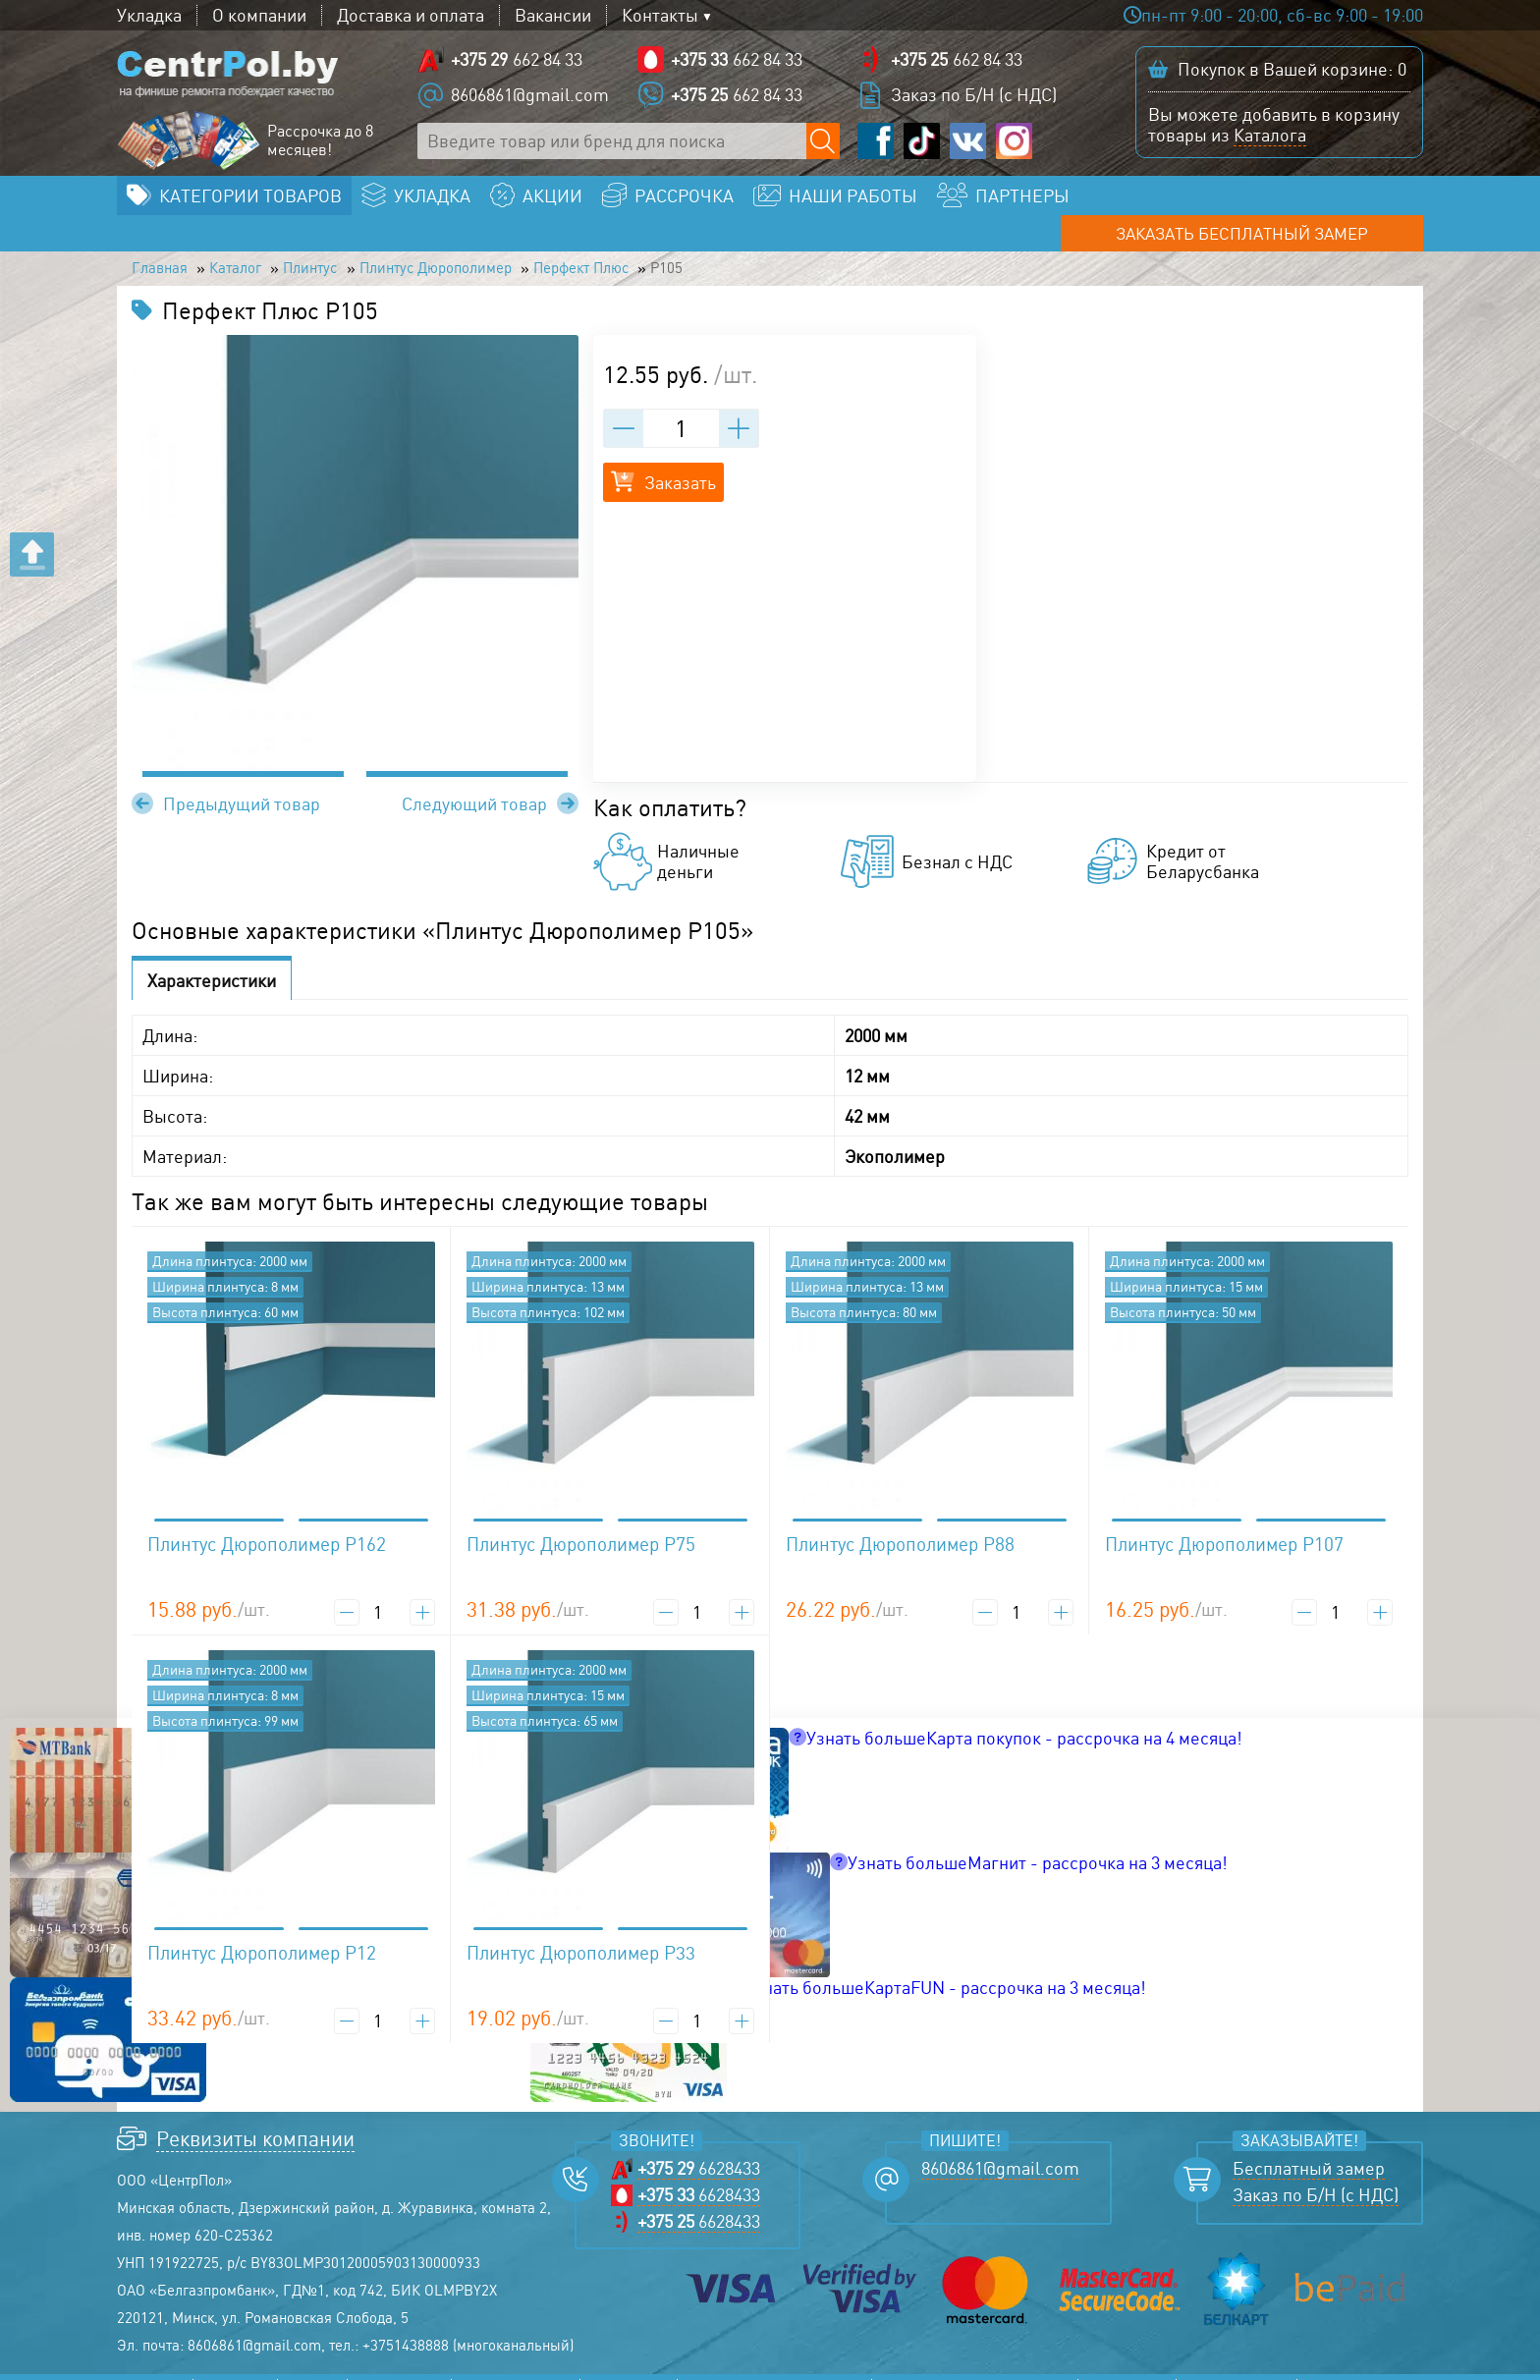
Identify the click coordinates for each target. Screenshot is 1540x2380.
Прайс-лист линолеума (975, 2364)
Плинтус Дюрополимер (497, 241)
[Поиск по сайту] (824, 145)
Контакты (660, 15)
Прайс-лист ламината (774, 2364)
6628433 (698, 2143)
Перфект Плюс (675, 241)
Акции (312, 2364)
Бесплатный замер (1309, 2143)
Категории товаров (250, 202)
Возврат (1340, 2364)
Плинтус (345, 241)
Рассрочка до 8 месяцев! (320, 144)
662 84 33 (516, 63)
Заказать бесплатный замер (1279, 202)
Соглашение (1236, 2364)
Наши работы (516, 2364)
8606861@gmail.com (530, 98)
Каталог (255, 241)
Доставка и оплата (410, 15)
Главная (164, 241)
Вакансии (553, 15)
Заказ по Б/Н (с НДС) (974, 98)
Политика (1127, 2364)
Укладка (149, 15)
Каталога (1270, 138)
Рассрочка (399, 2364)
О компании (259, 15)
